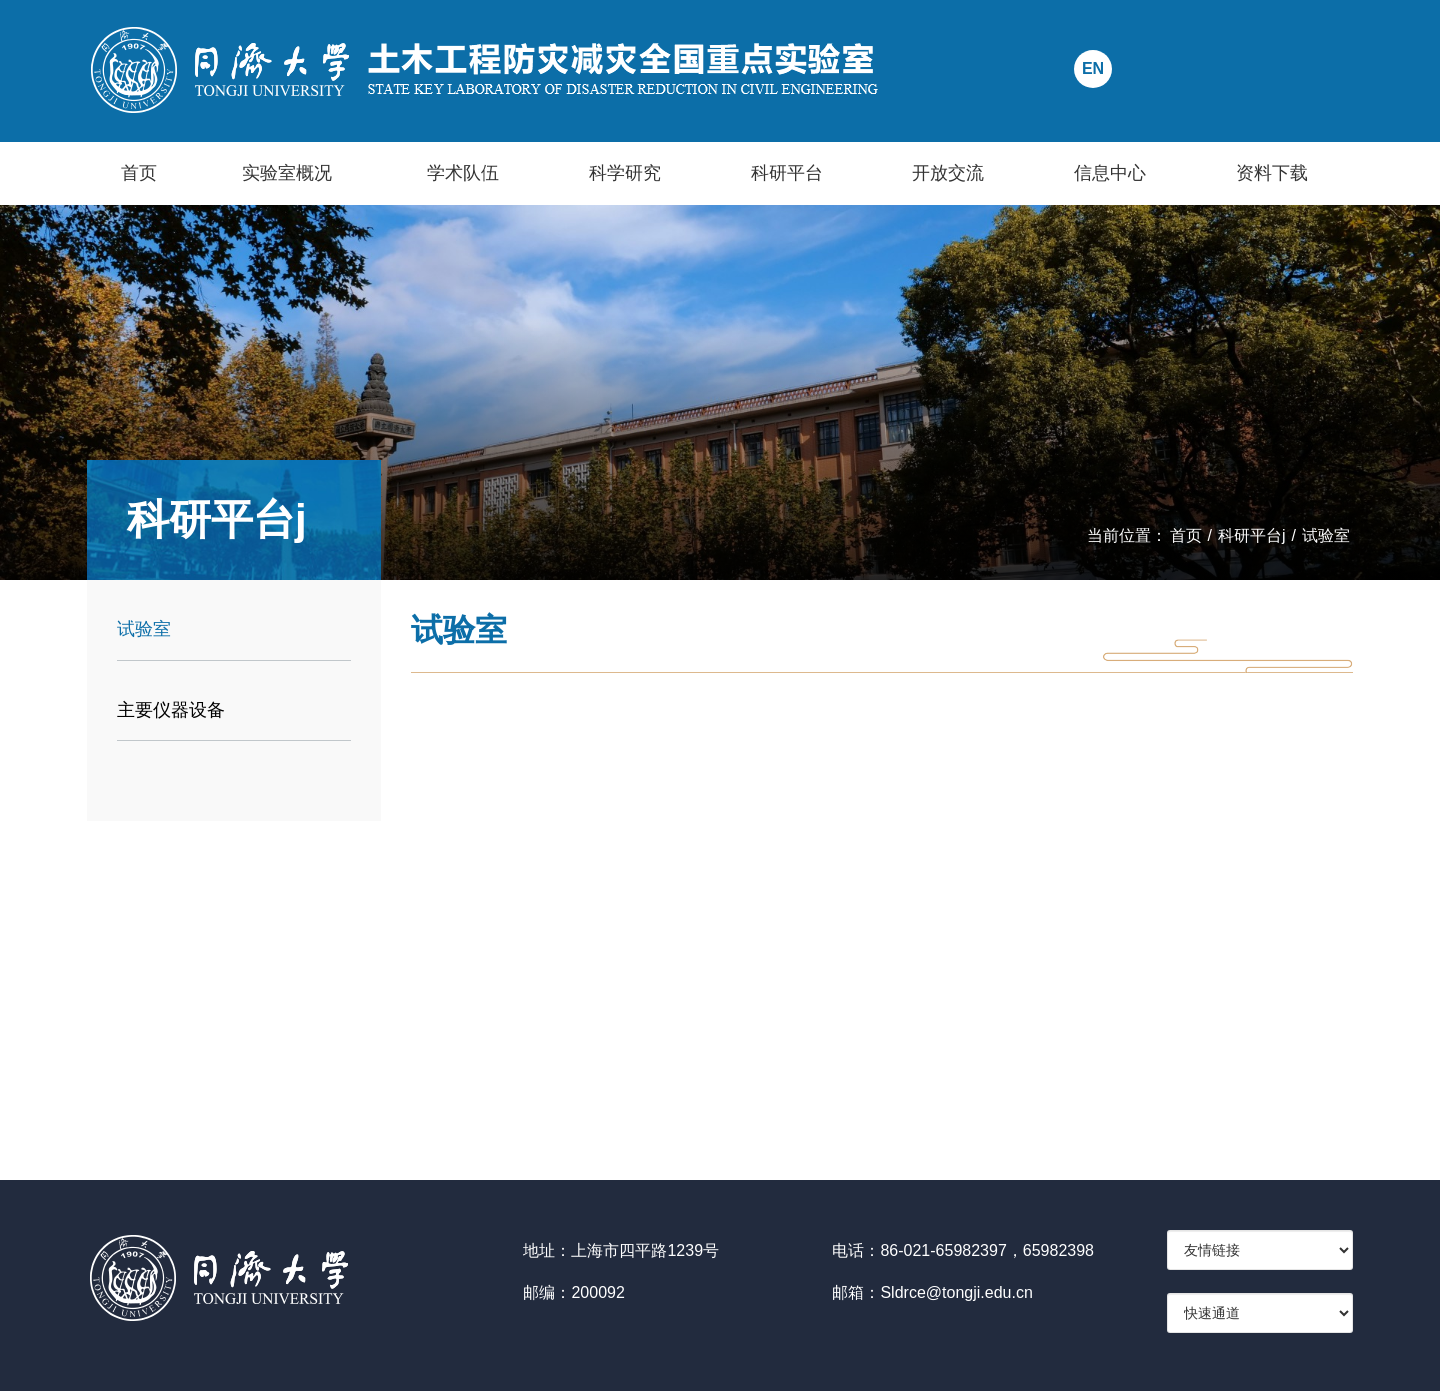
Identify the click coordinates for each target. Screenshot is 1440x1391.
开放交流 (948, 173)
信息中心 (1110, 173)
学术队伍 (463, 173)
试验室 (1326, 535)
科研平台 (787, 173)
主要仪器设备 (171, 710)
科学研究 (625, 173)
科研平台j (1252, 535)
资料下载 (1272, 173)
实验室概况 (287, 173)
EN (1093, 68)
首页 (139, 173)
